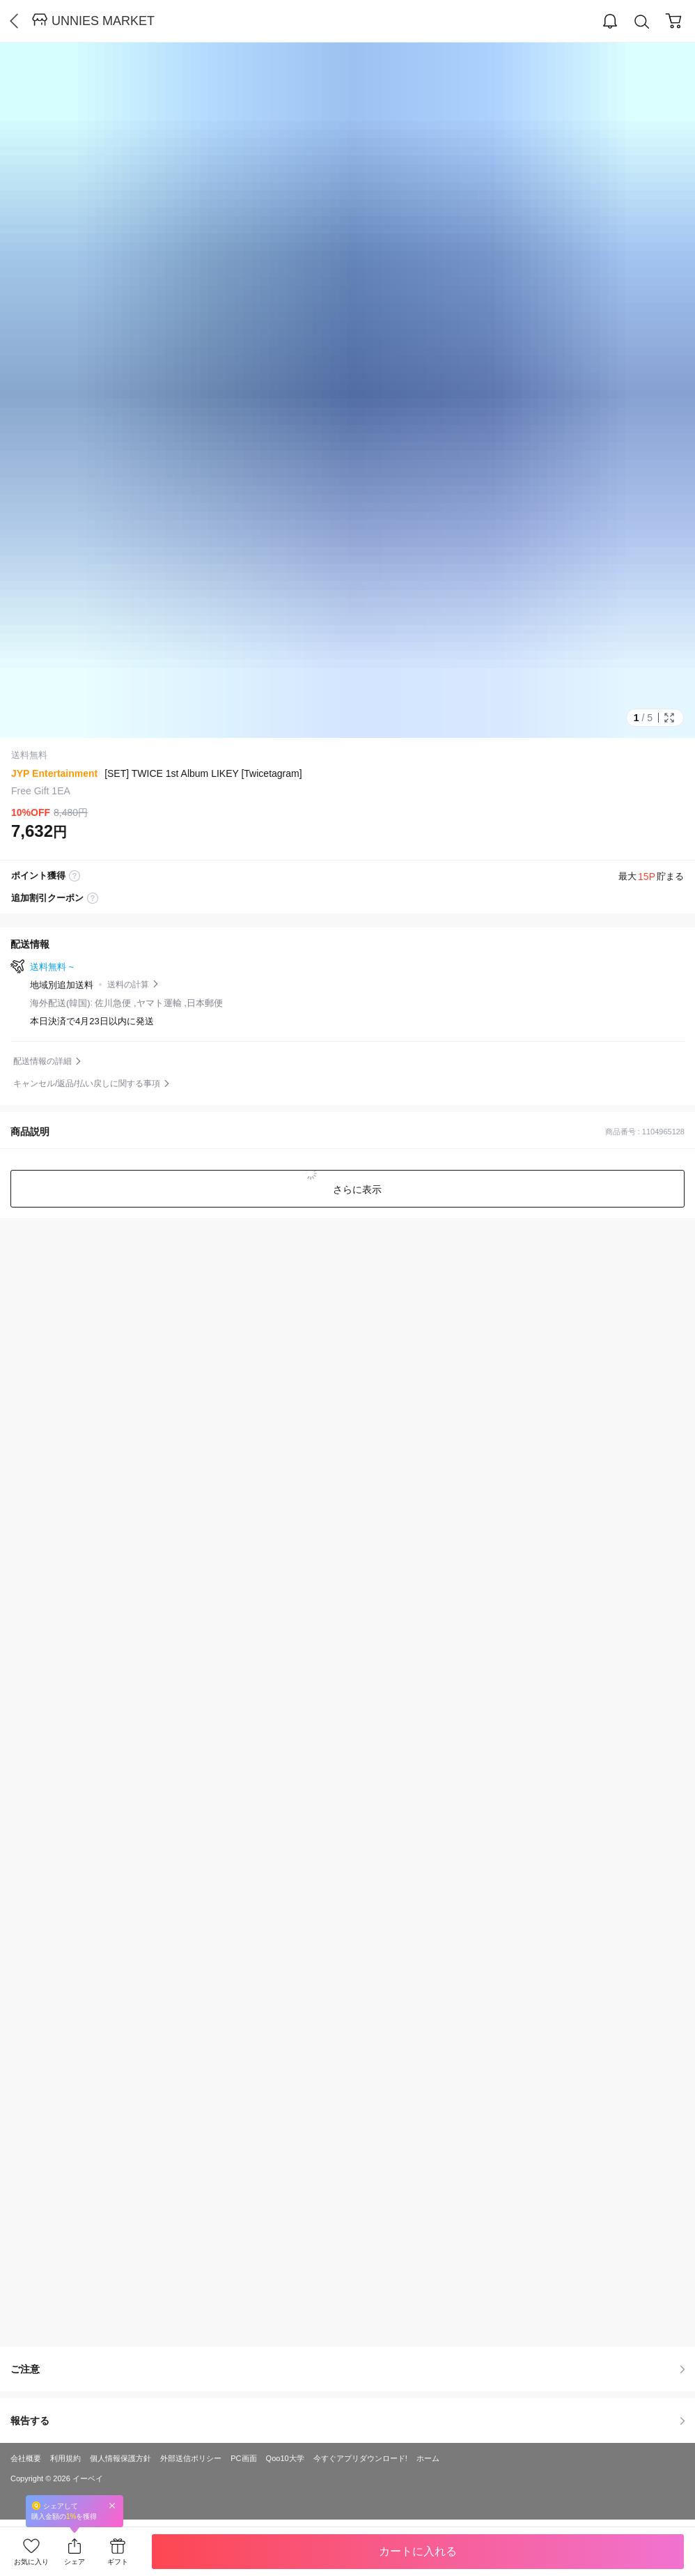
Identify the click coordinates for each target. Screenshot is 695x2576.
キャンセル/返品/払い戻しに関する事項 (86, 1083)
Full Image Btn (669, 718)
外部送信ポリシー (190, 2458)
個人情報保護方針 (120, 2458)
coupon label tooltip (92, 898)
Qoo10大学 (285, 2458)
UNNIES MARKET (103, 21)
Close (112, 2505)
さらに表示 (356, 1189)
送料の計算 (128, 984)
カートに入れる (418, 2551)
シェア (74, 2562)
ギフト (117, 2562)
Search (642, 22)
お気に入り (31, 2562)
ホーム (427, 2458)
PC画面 (243, 2458)
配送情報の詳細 (42, 1061)
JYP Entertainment (54, 773)
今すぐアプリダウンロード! (360, 2458)
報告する (347, 2420)
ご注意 (347, 2369)
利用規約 (65, 2458)
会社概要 (25, 2458)
